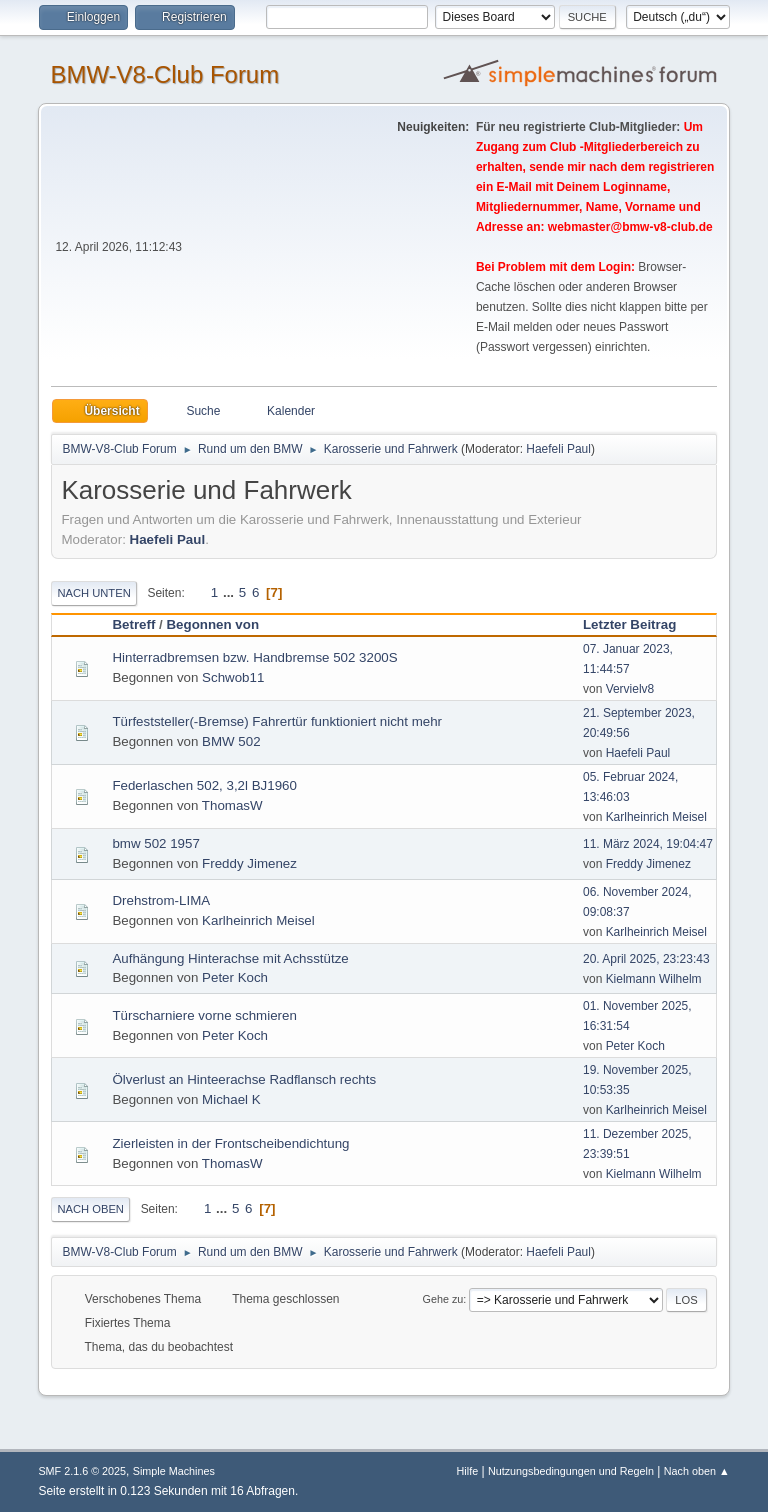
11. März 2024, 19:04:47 (648, 844)
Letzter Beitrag (638, 624)
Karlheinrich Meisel (656, 817)
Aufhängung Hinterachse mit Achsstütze (230, 958)
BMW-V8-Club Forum (164, 74)
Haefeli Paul (558, 449)
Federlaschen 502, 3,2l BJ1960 (204, 785)
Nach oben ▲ (697, 1471)
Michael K (231, 1099)
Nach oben (90, 1209)
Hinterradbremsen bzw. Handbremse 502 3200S (254, 657)
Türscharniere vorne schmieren (204, 1015)
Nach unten (93, 593)
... (230, 592)
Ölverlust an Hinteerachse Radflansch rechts (244, 1079)
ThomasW (232, 805)
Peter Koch (235, 977)
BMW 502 (231, 741)
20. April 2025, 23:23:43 (646, 959)
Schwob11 (233, 677)
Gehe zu (443, 1299)
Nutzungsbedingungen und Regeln (571, 1471)
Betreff (133, 624)
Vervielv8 (630, 689)
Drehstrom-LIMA (161, 900)
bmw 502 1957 (155, 843)
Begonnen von (212, 624)
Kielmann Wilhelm (654, 979)
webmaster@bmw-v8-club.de (630, 227)
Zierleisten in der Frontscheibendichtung (230, 1143)
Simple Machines (174, 1471)
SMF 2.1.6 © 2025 (82, 1471)
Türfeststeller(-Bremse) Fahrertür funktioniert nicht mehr (277, 721)
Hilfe (468, 1471)
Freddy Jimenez (249, 863)
